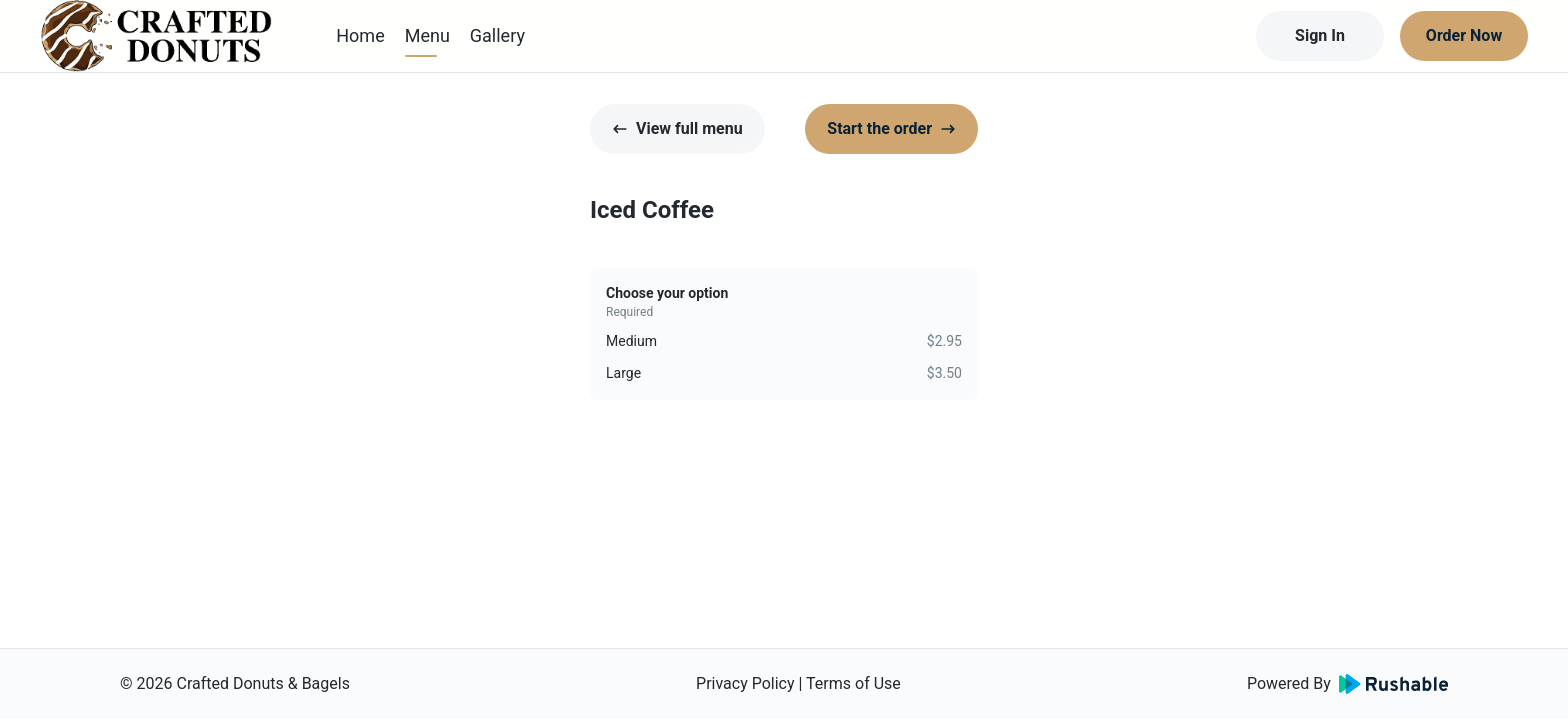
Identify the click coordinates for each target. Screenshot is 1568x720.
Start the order (891, 128)
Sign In (1320, 35)
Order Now (1464, 35)
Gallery (497, 35)
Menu (427, 35)
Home (360, 35)
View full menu (677, 128)
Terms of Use (853, 683)
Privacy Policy (745, 683)
